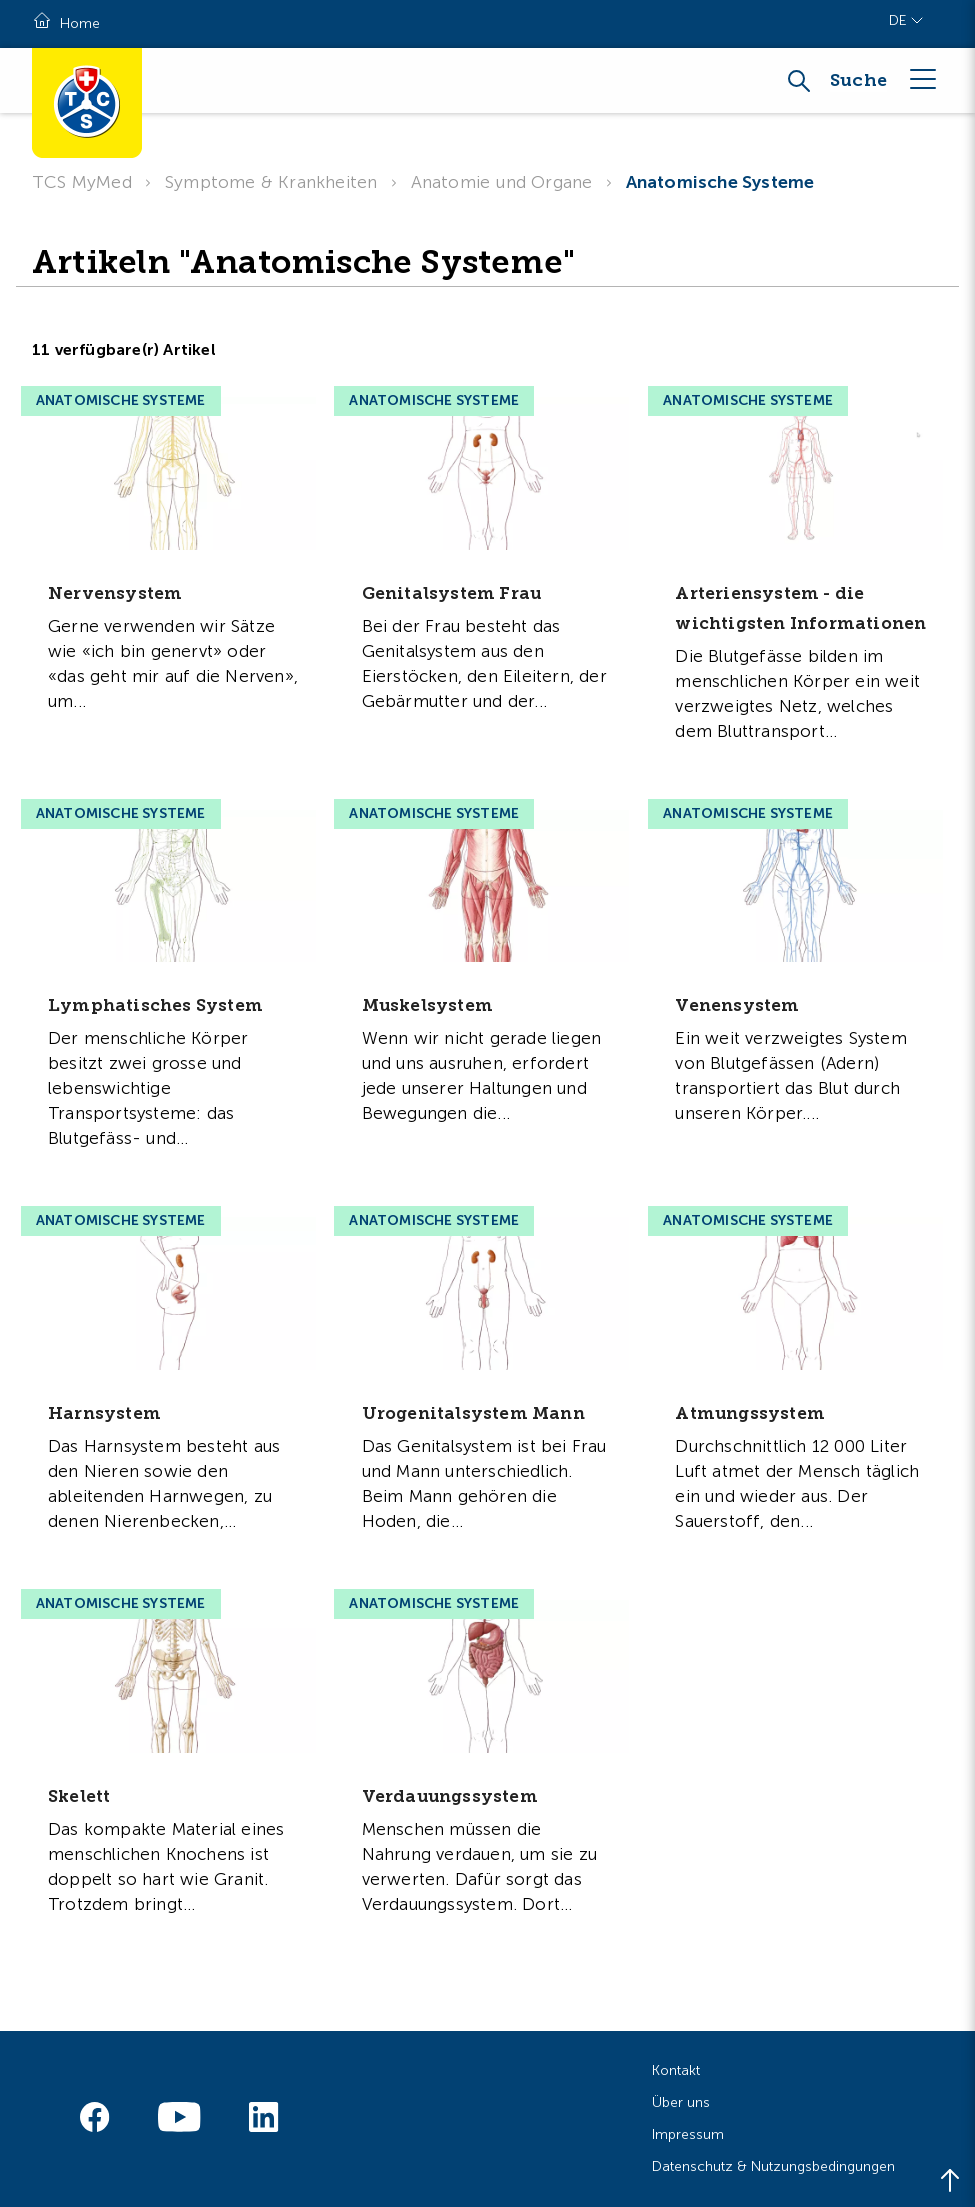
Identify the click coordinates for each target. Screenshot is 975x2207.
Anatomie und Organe (502, 182)
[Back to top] (950, 2182)
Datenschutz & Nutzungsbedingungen (773, 2166)
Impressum (688, 2134)
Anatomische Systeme (720, 182)
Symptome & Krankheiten (271, 182)
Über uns (681, 2102)
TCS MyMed (82, 182)
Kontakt (676, 2070)
